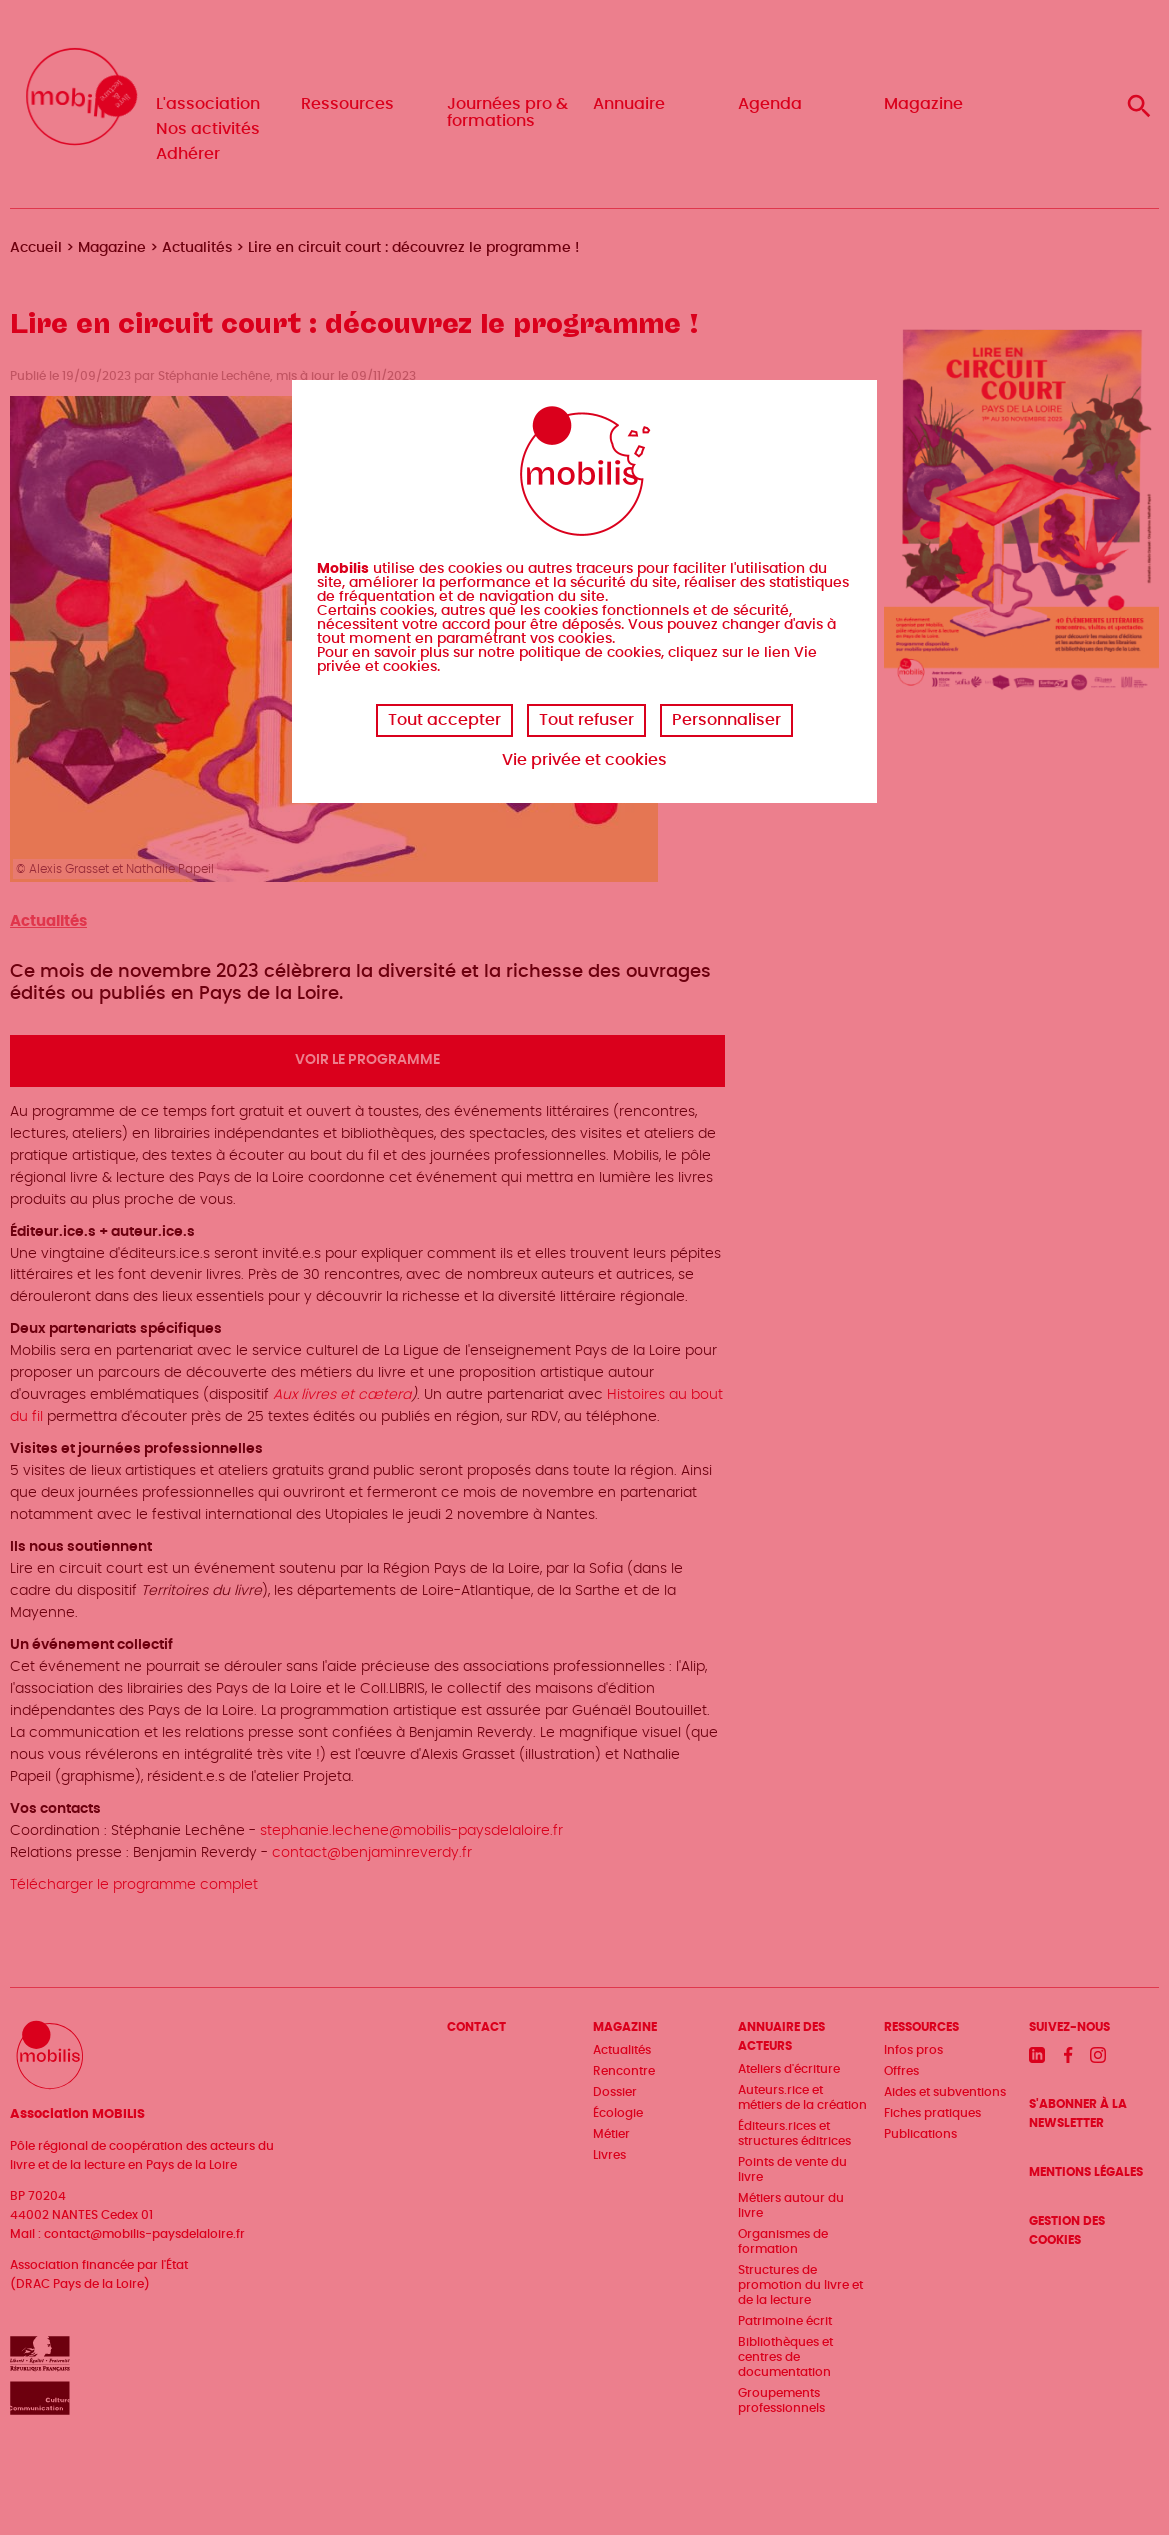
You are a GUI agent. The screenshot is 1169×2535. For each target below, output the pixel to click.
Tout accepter (444, 720)
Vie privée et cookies (584, 760)
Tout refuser (586, 720)
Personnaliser (726, 720)
